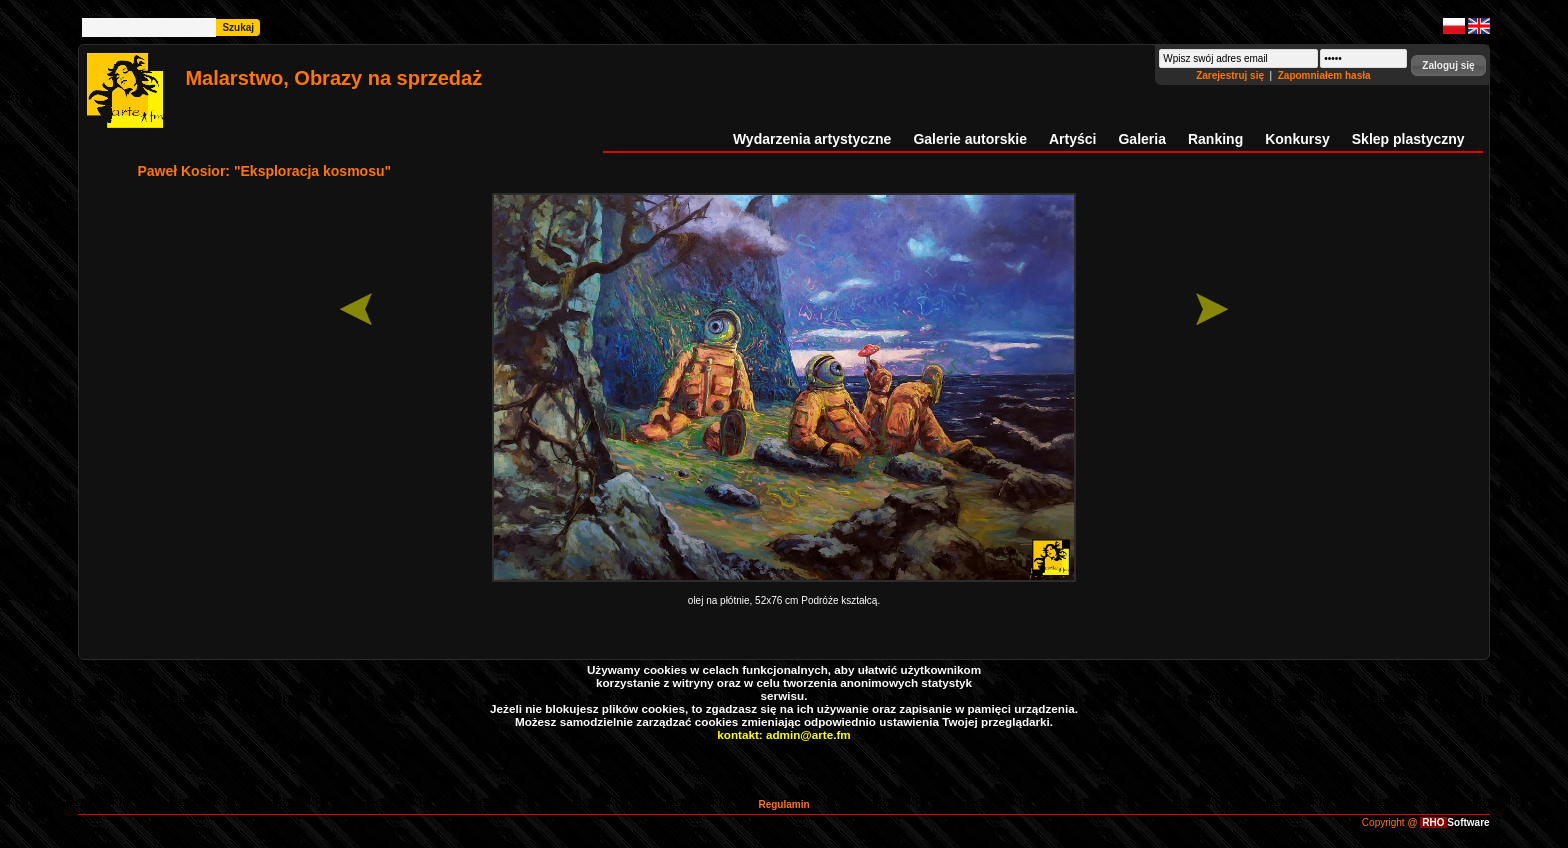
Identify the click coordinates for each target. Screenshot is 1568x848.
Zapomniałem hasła (1324, 75)
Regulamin (783, 804)
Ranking (1215, 139)
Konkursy (1297, 139)
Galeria (1141, 139)
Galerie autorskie (970, 139)
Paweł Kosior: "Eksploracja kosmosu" (264, 171)
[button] (1448, 65)
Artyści (1072, 139)
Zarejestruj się (1231, 75)
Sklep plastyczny (1408, 139)
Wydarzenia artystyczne (812, 139)
